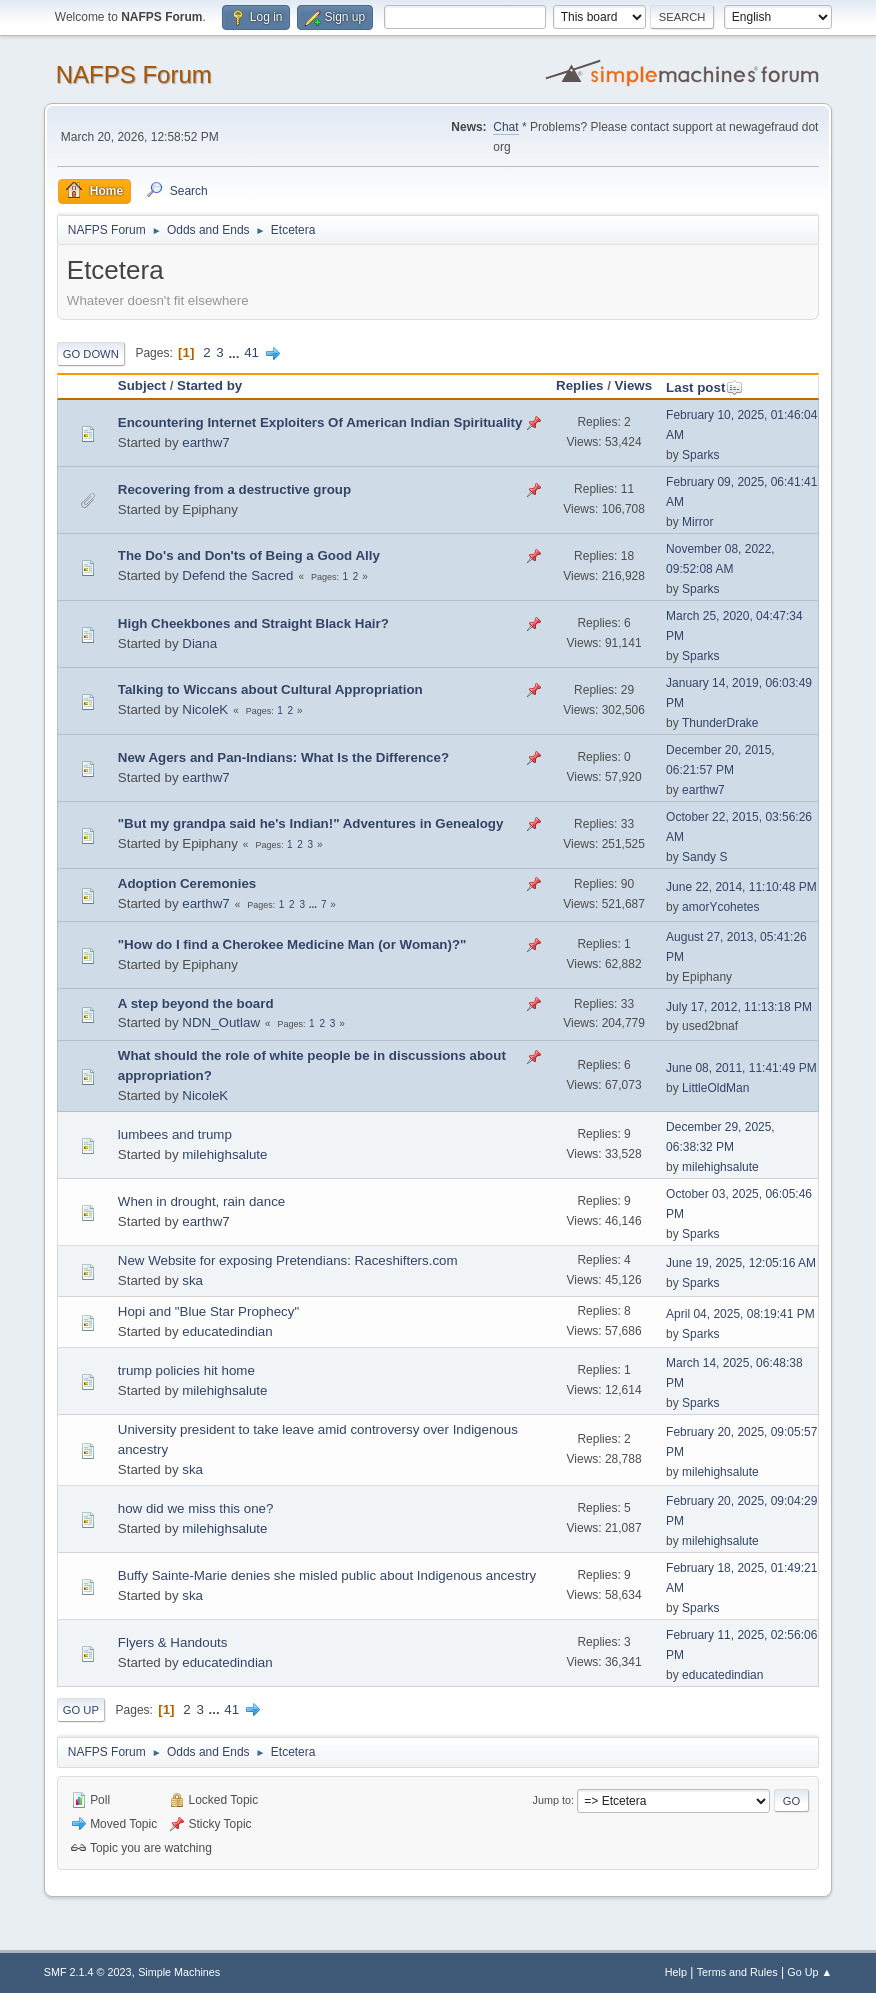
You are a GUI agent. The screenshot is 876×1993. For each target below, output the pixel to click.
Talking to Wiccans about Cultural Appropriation (270, 689)
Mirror (697, 522)
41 (251, 352)
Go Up (81, 1710)
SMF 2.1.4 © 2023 (88, 1972)
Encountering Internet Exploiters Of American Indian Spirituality (320, 422)
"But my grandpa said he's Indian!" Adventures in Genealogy (311, 823)
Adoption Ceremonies (187, 883)
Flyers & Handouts (173, 1642)
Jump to (552, 1800)
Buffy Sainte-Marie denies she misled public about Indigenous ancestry (327, 1575)
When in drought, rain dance (201, 1201)
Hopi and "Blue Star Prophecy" (208, 1311)
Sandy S (704, 857)
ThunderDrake (720, 723)
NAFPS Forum (134, 74)
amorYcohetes (720, 907)
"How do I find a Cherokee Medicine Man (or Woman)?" (292, 944)
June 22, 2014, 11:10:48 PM (741, 887)
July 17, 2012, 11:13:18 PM (739, 1007)
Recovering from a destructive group (234, 489)
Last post (704, 387)
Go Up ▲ (809, 1972)
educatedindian (227, 1331)
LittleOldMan (715, 1088)
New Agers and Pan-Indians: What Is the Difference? (283, 757)
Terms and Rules (737, 1972)
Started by (209, 385)
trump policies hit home (186, 1370)
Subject (142, 385)
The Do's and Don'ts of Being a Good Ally (249, 555)
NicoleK (205, 709)
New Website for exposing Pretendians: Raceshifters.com (288, 1260)
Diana (199, 643)
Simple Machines (179, 1972)
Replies (579, 385)
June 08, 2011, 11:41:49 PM (741, 1068)
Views (634, 385)
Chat (505, 127)
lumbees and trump (175, 1134)
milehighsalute (224, 1154)
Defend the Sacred (237, 575)
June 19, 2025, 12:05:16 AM (741, 1263)
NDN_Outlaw (221, 1022)
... (235, 352)
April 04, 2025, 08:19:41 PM (740, 1314)
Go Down (91, 354)
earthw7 (205, 442)
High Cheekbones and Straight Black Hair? (253, 623)
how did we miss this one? (196, 1508)
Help (676, 1972)
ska (192, 1280)
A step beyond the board (196, 1003)
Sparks (700, 455)
